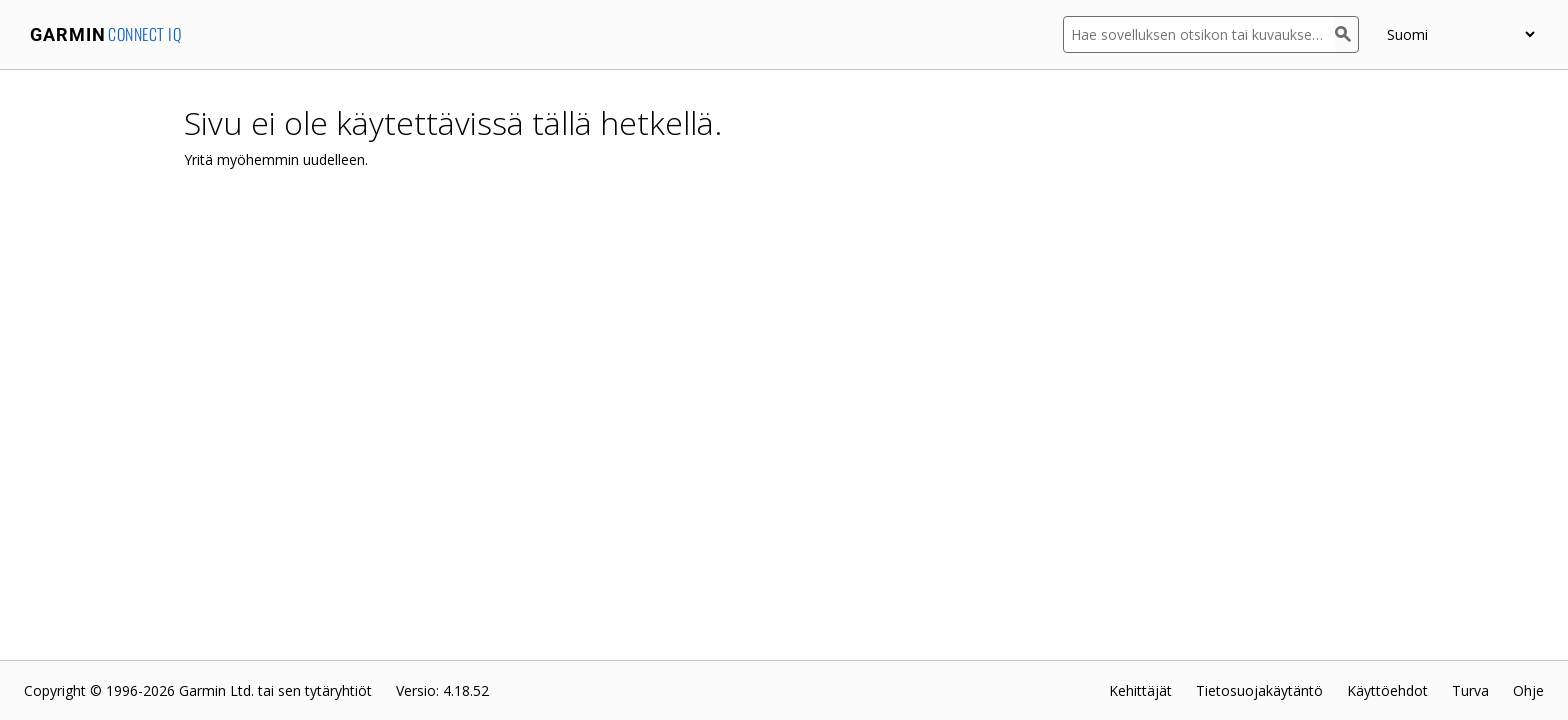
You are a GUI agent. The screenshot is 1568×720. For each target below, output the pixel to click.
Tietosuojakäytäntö (1259, 690)
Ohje (1528, 690)
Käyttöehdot (1387, 690)
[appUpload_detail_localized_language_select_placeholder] (1460, 34)
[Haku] (1347, 34)
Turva (1470, 690)
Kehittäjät (1140, 690)
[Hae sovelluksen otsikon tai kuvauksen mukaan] (1199, 34)
